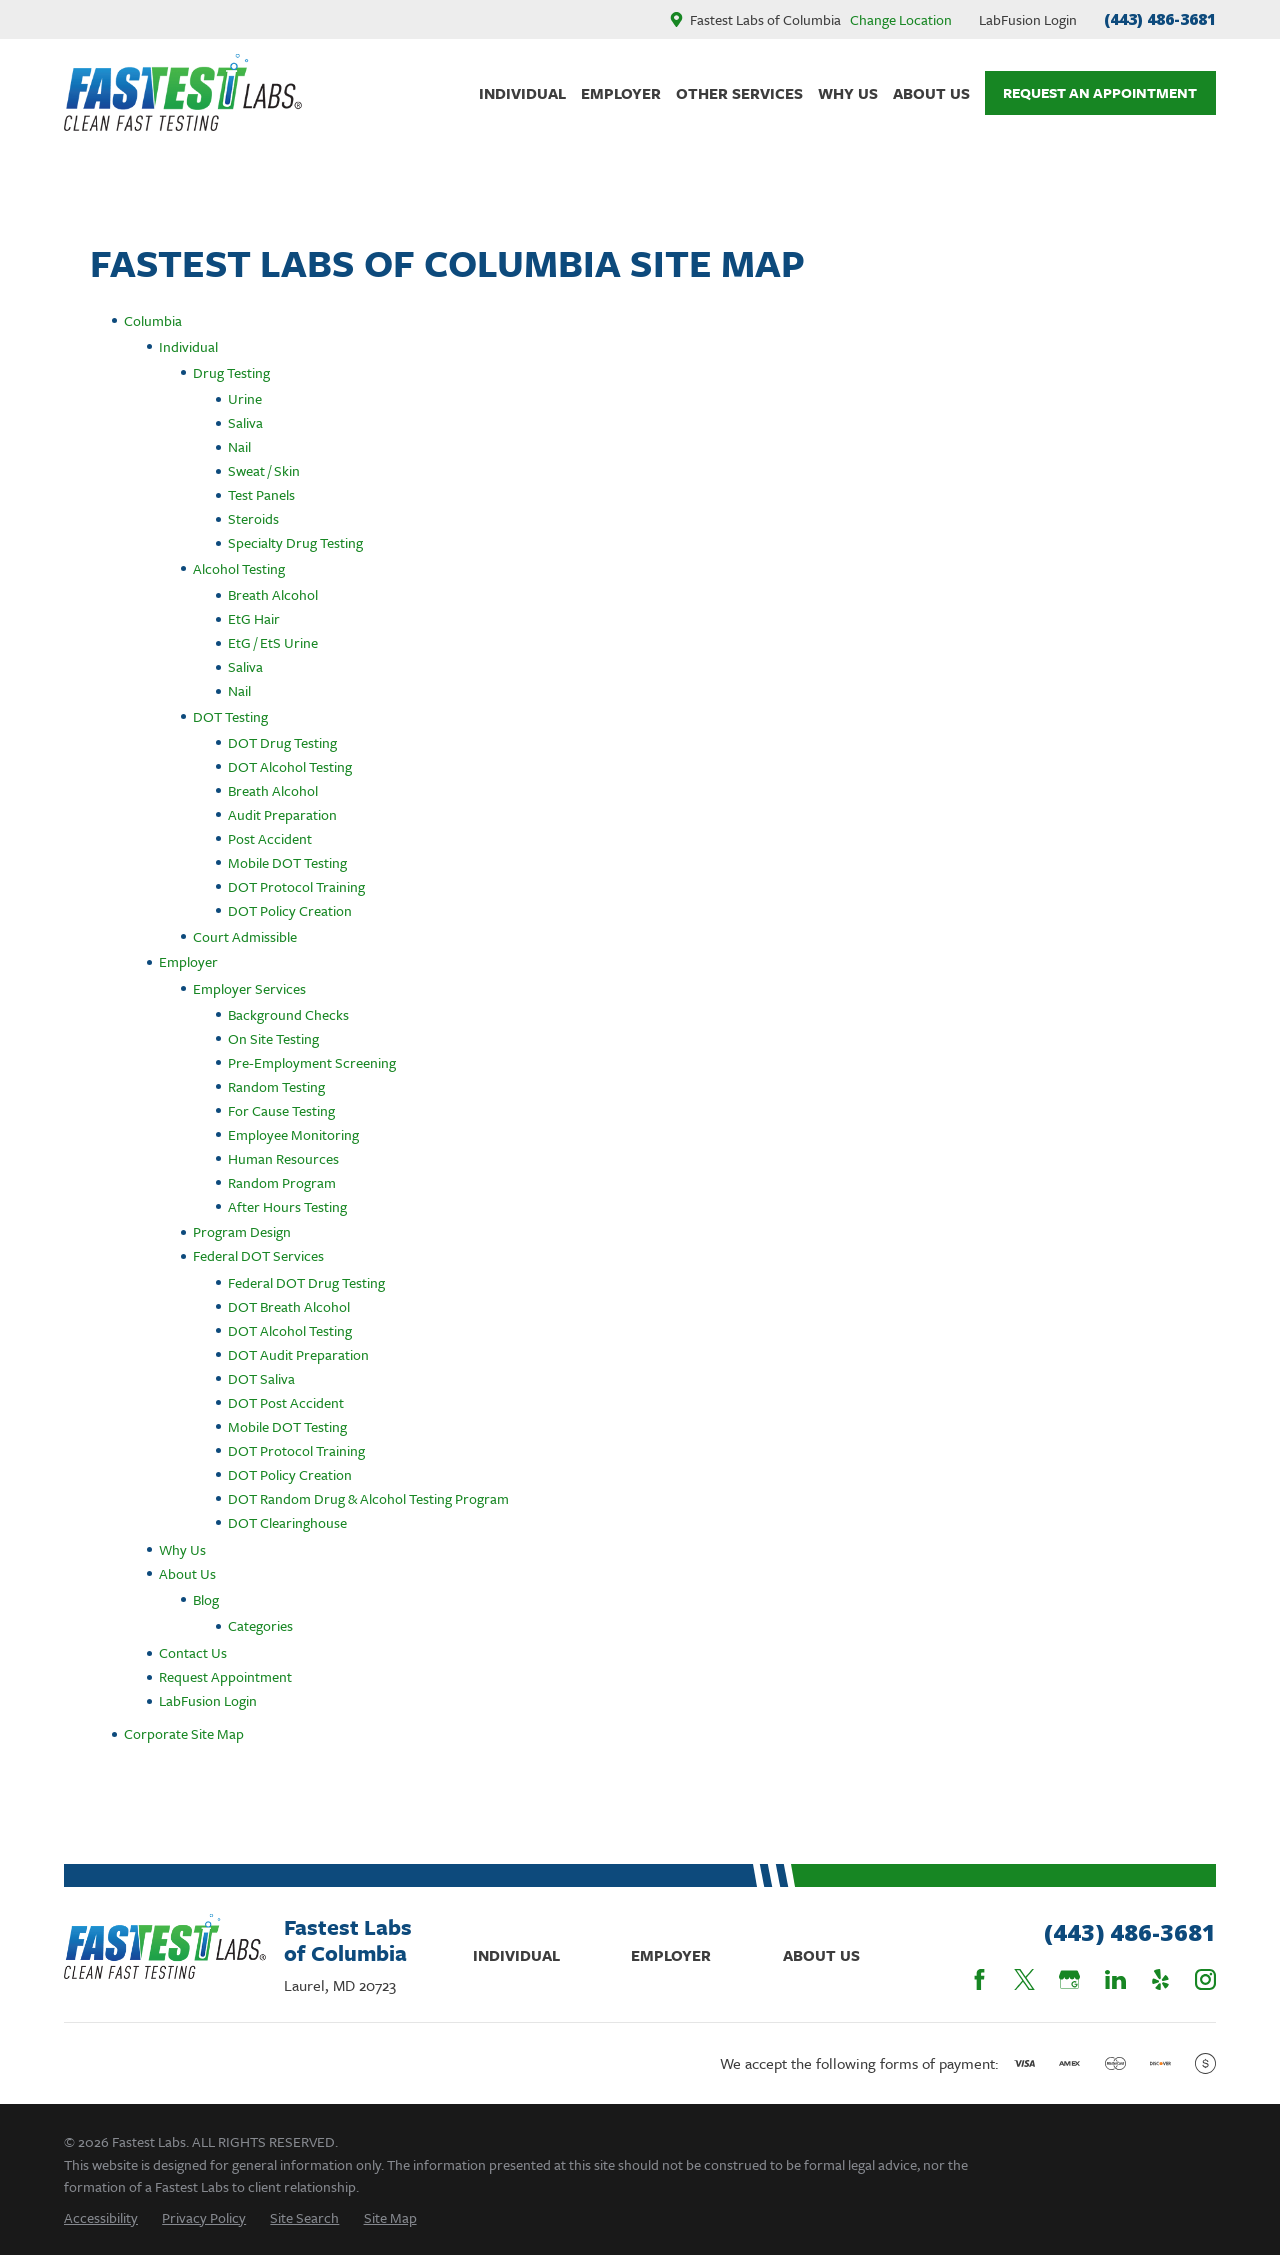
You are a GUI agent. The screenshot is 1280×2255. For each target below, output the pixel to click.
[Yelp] (1160, 1979)
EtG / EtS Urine (273, 642)
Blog (206, 1599)
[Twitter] (1024, 1979)
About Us (187, 1573)
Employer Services (249, 988)
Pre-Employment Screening (312, 1062)
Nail (239, 446)
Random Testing (276, 1086)
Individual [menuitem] (522, 93)
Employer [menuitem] (621, 93)
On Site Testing (273, 1038)
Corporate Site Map (184, 1733)
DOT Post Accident (286, 1402)
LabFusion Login (1028, 19)
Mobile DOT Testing (287, 862)
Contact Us (193, 1652)
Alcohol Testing (239, 568)
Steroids (253, 518)
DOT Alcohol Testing (290, 766)
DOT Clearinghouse (287, 1522)
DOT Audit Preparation (298, 1354)
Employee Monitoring (293, 1134)
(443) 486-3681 (1160, 19)
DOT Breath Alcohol (289, 1306)
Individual (188, 346)
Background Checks (288, 1014)
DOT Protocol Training (296, 886)
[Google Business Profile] (1069, 1979)
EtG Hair (254, 618)
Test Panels (261, 494)
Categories (260, 1625)
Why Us (182, 1549)
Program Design (242, 1231)
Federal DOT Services (258, 1255)
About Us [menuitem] (931, 93)
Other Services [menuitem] (739, 93)
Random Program (282, 1182)
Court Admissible (245, 936)
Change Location (901, 19)
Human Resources (283, 1158)
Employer (188, 961)
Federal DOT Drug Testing (306, 1282)
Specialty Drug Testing (295, 542)
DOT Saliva (261, 1378)
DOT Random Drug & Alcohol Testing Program (368, 1498)
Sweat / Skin (264, 470)
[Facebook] (979, 1979)
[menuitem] (101, 2217)
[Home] (183, 92)
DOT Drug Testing (282, 742)
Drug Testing (231, 372)
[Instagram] (1205, 1979)
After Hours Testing (287, 1206)
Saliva (245, 422)
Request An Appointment (1100, 92)
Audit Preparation (282, 814)
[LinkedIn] (1115, 1979)
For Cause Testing (281, 1110)
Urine (245, 398)
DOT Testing (230, 716)
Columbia (153, 320)
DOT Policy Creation (290, 910)
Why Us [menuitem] (848, 93)
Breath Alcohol (273, 594)
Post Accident (270, 838)
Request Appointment (225, 1676)
